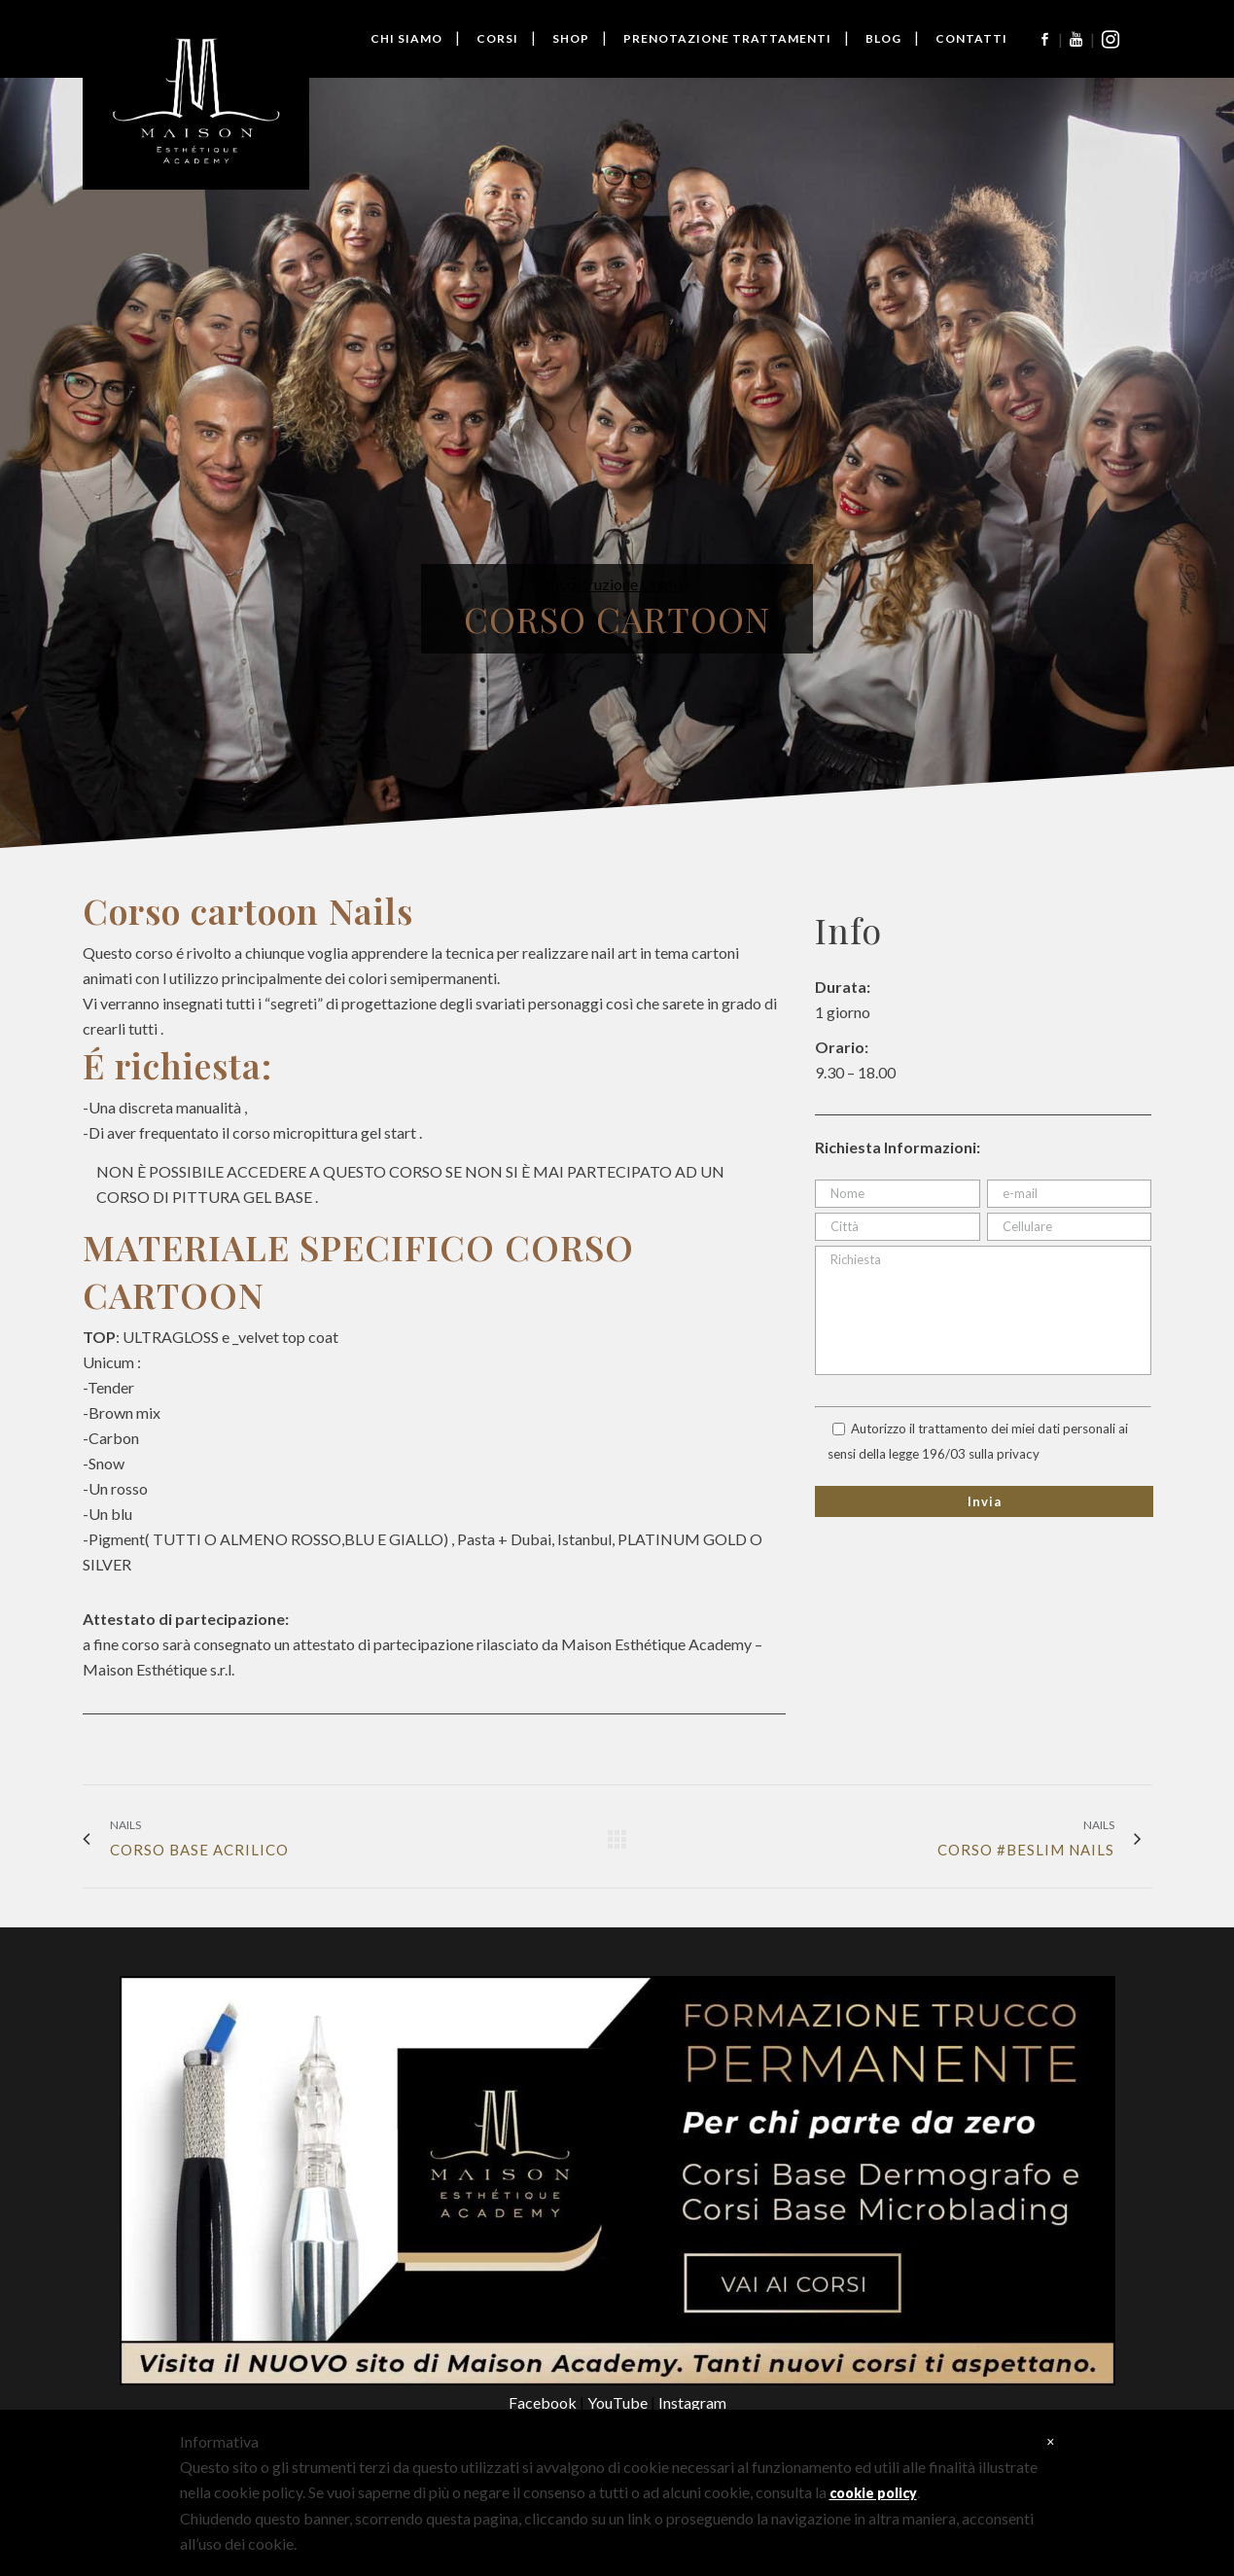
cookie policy (873, 2493)
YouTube (619, 2402)
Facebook (544, 2402)
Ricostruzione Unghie (617, 584)
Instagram (692, 2402)
